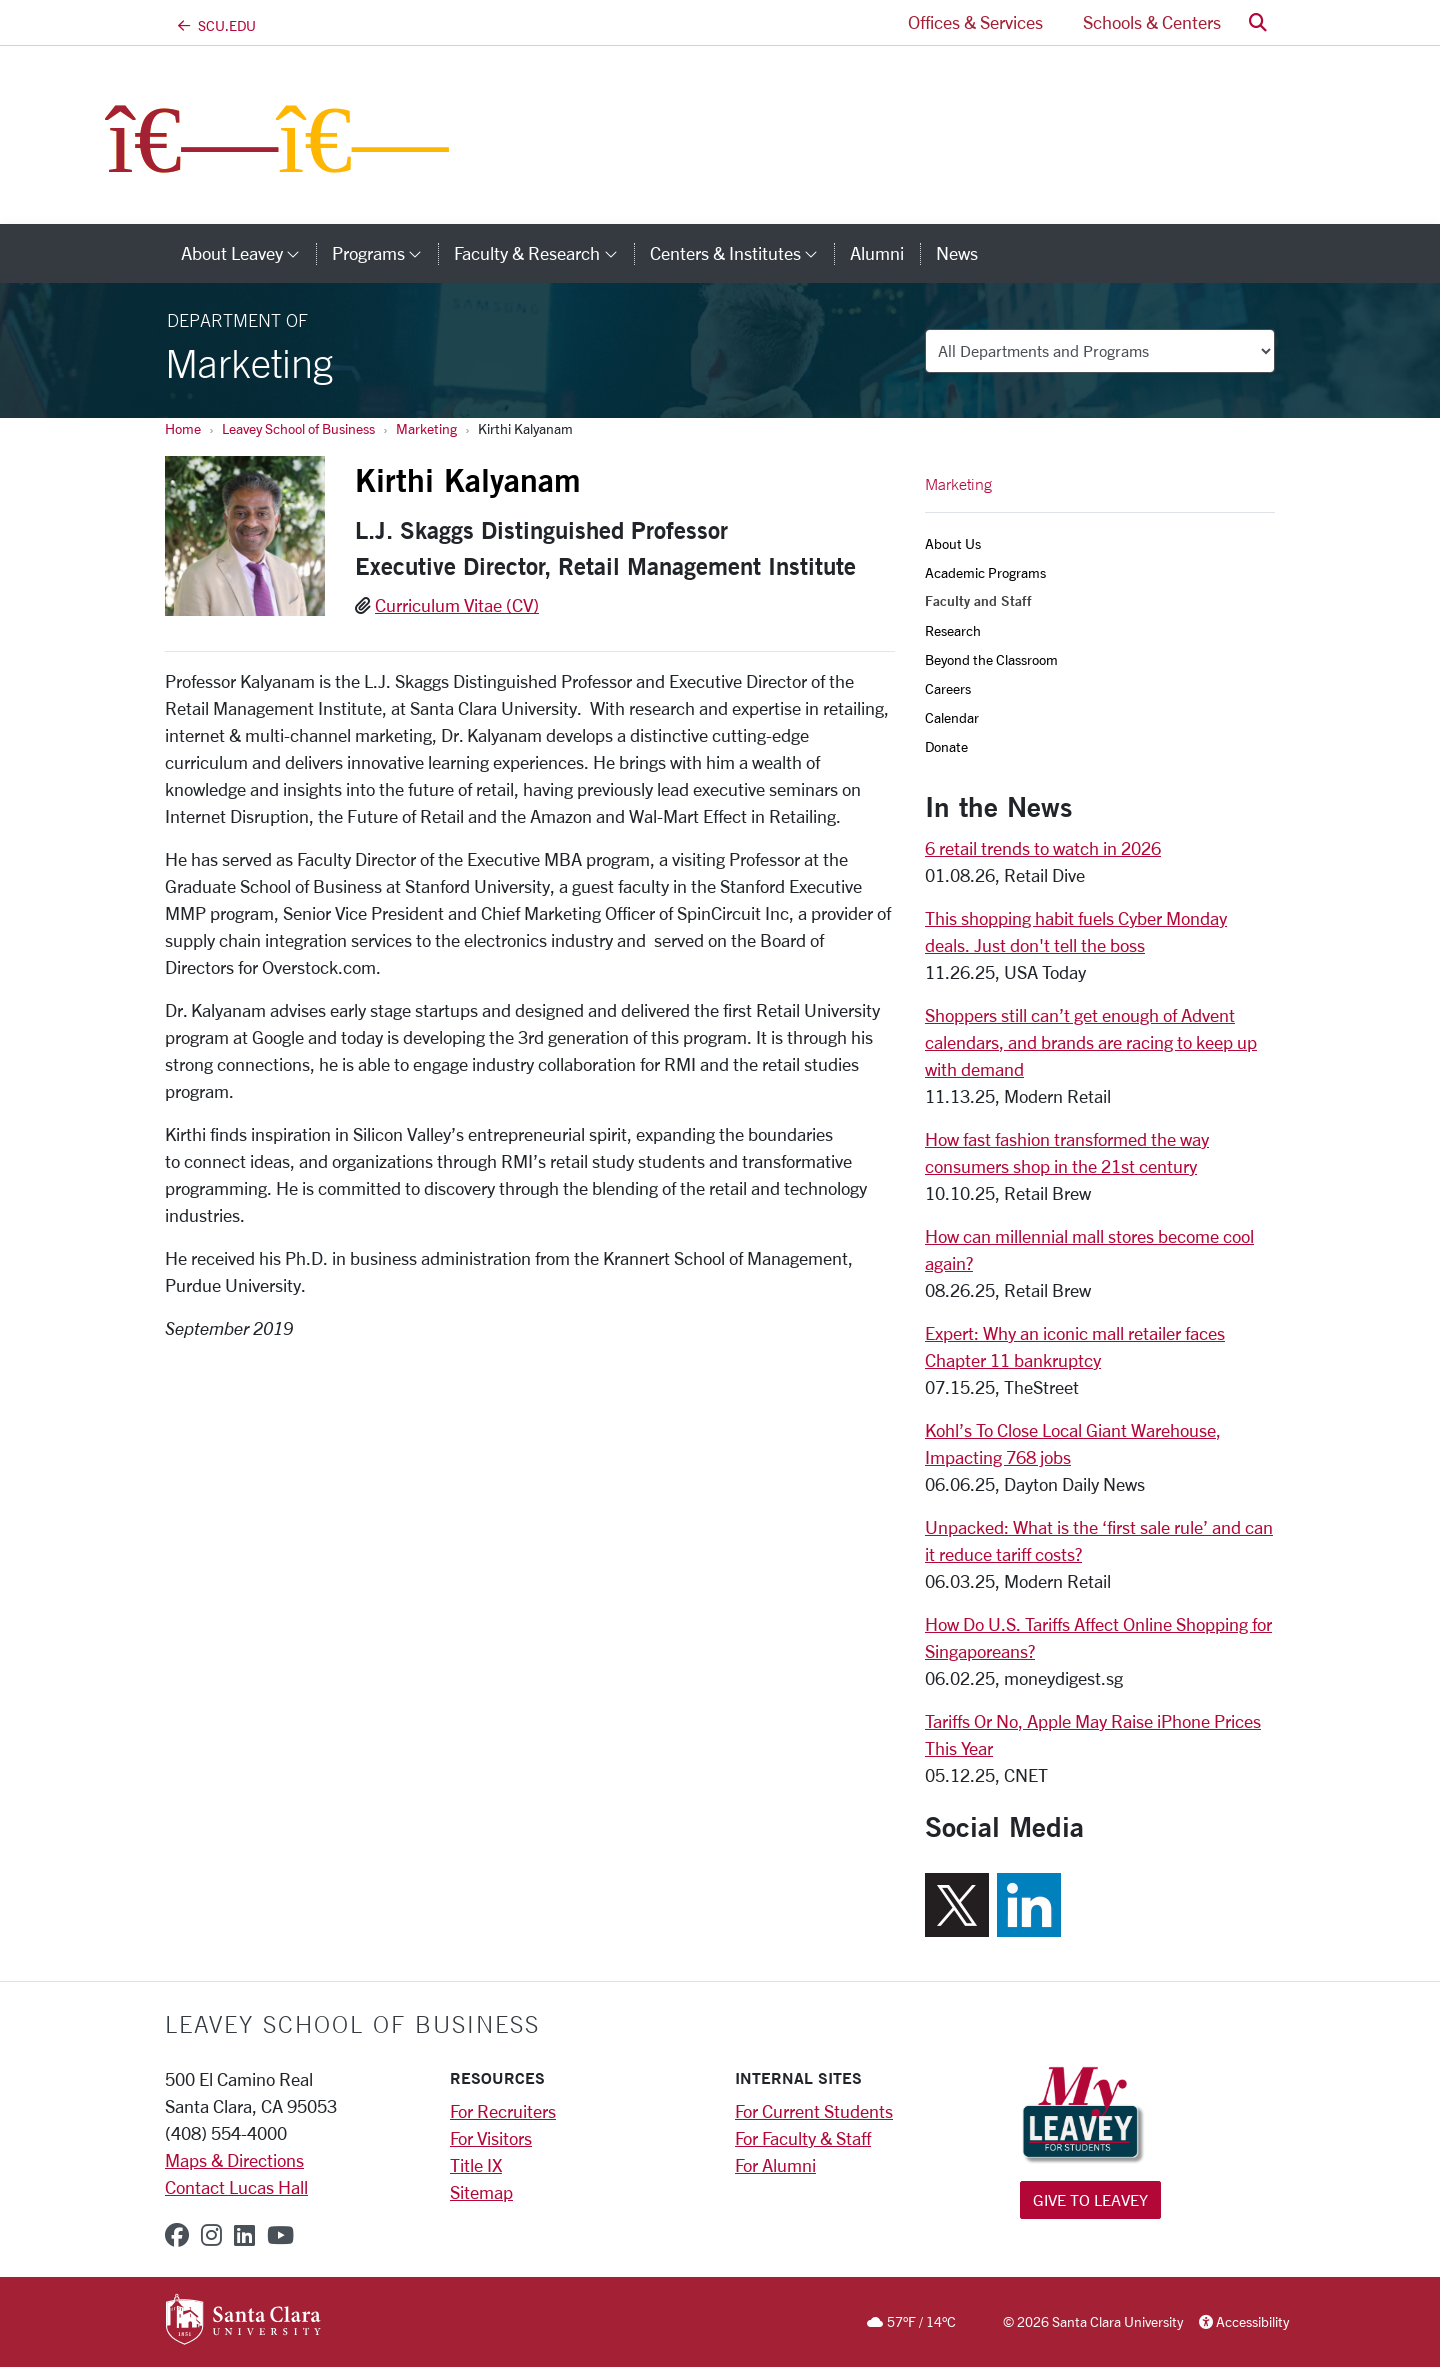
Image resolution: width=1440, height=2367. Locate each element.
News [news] (957, 253)
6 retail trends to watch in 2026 (1043, 848)
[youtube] (280, 2235)
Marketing (426, 428)
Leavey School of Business (298, 428)
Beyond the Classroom (991, 659)
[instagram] (211, 2235)
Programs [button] (385, 253)
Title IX (476, 2165)
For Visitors (491, 2138)
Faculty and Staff (978, 601)
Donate (946, 746)
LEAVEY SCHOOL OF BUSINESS (352, 2024)
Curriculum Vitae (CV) (457, 605)
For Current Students (814, 2111)
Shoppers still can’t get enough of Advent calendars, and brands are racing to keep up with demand (1091, 1042)
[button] (1258, 22)
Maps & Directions (234, 2160)
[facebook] (177, 2235)
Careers (948, 688)
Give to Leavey (1090, 2199)
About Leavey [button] (248, 253)
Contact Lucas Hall (236, 2187)
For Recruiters (503, 2111)
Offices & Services (975, 22)
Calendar (952, 717)
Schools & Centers (1152, 22)
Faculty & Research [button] (543, 253)
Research (953, 630)
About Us (953, 543)
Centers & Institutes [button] (742, 253)
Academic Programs (985, 572)
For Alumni (775, 2165)
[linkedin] (244, 2235)
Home (183, 428)
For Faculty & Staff (803, 2138)
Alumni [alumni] (877, 253)
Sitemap (481, 2192)
